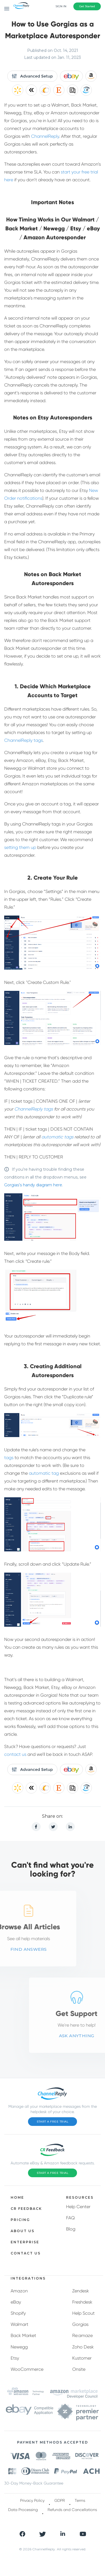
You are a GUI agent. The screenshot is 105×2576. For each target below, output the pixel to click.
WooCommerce (27, 2369)
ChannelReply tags (23, 740)
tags (8, 1457)
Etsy (15, 2358)
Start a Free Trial (52, 2121)
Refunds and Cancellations (72, 2509)
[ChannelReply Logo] (21, 5)
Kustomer (82, 2358)
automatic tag (44, 1473)
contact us (15, 1754)
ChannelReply (45, 136)
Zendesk (80, 2290)
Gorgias (80, 2324)
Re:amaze (82, 2335)
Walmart (19, 2324)
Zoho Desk (83, 2347)
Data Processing (23, 2509)
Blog (70, 2229)
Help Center (78, 2206)
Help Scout (83, 2313)
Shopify (18, 2313)
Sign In (60, 6)
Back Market (23, 2335)
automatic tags (57, 1136)
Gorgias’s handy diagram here (33, 1184)
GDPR (59, 2500)
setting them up (20, 847)
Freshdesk (82, 2302)
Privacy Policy (32, 2500)
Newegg (19, 2347)
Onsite (78, 2369)
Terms (80, 2500)
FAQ (70, 2217)
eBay (16, 2302)
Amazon (19, 2290)
